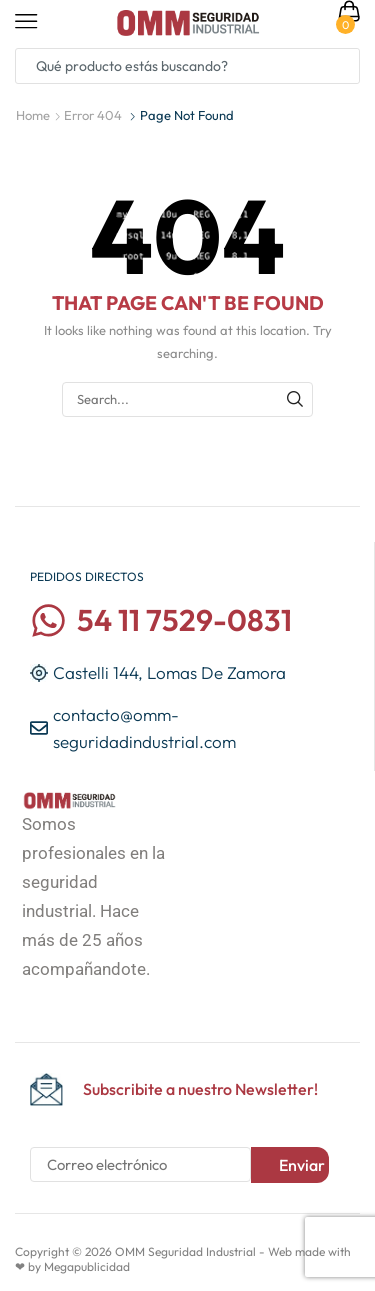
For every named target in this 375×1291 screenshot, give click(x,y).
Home (33, 115)
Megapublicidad (87, 1266)
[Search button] (342, 66)
